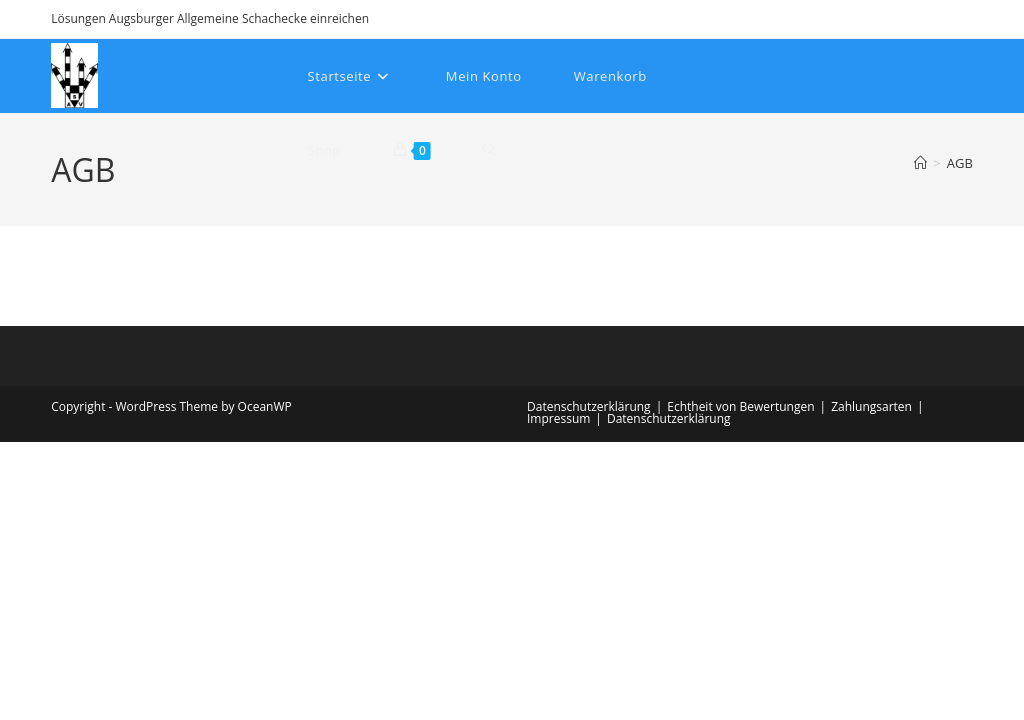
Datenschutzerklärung (589, 406)
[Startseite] (920, 163)
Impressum (558, 418)
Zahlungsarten (871, 406)
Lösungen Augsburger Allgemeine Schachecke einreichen (210, 18)
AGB (960, 163)
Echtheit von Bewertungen (740, 406)
